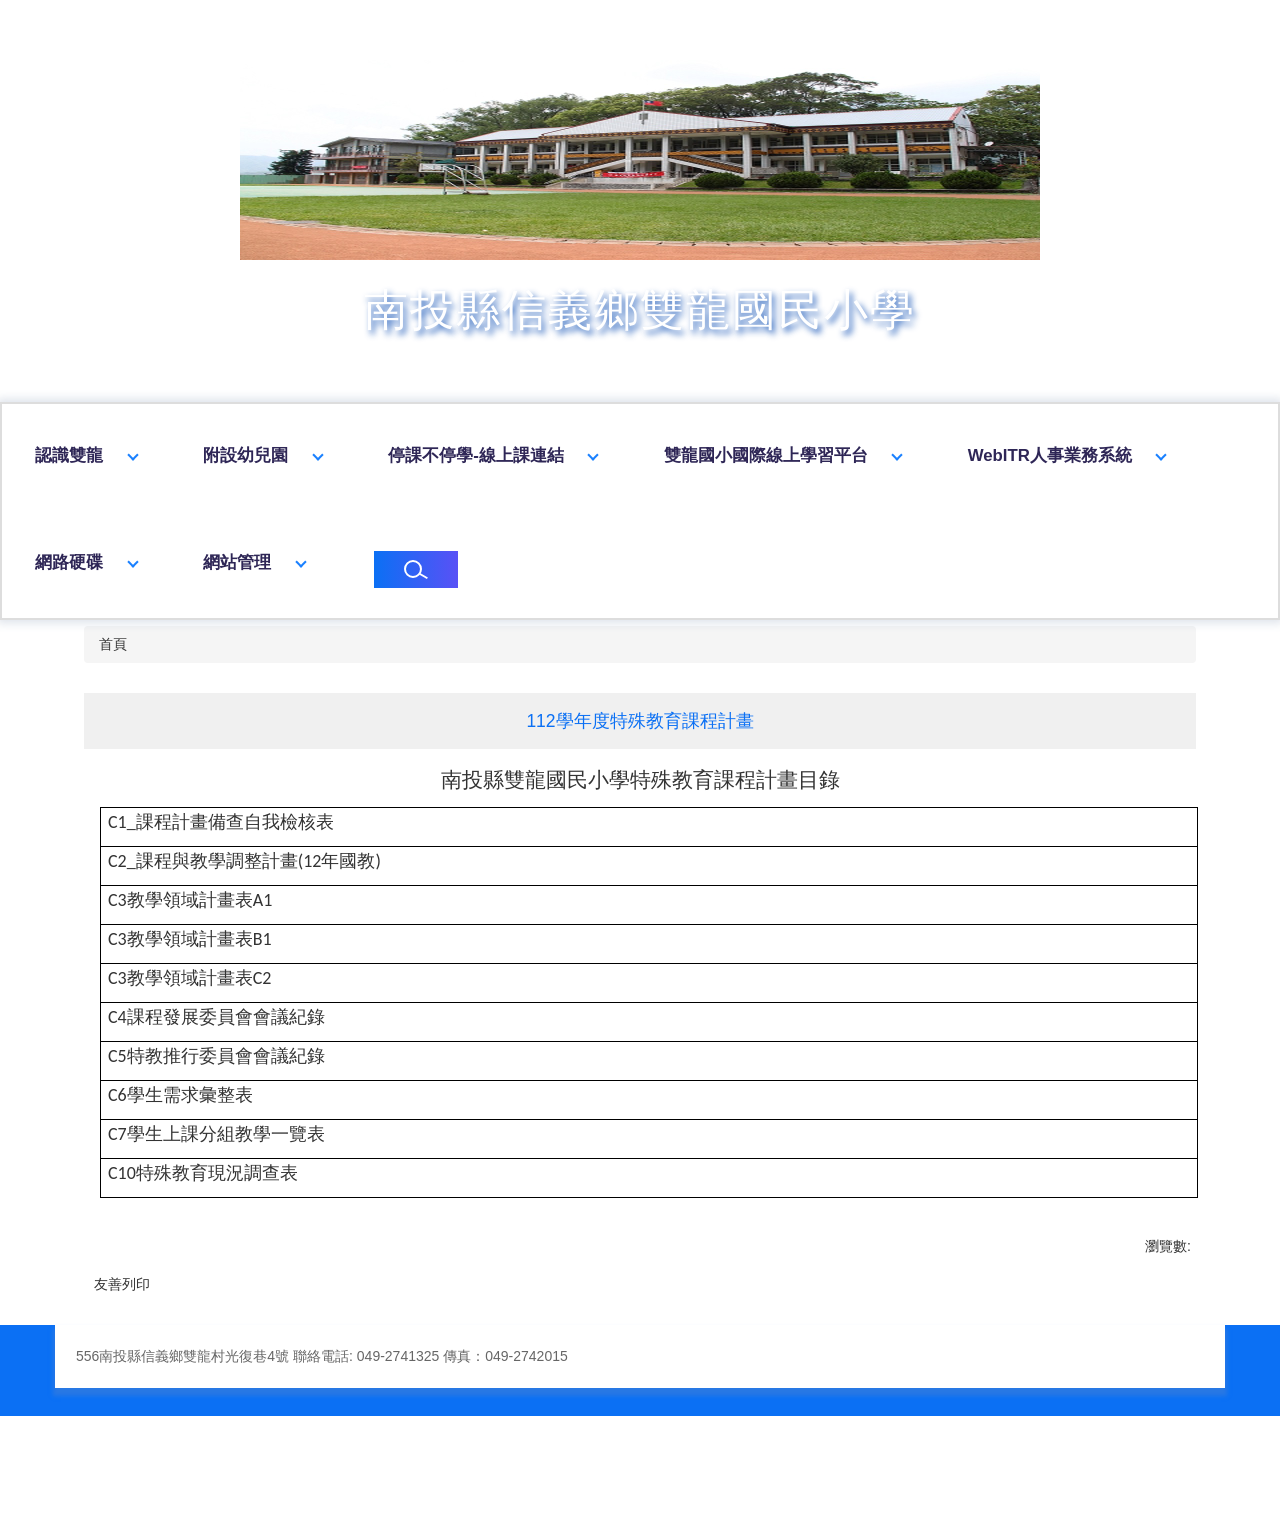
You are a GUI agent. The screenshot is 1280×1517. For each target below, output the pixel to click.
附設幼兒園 (396, 455)
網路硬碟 (333, 562)
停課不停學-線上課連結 (627, 455)
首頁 (113, 644)
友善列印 (122, 1284)
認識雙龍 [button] (220, 455)
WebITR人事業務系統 (117, 562)
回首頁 (60, 455)
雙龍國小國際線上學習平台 (917, 455)
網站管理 (501, 562)
